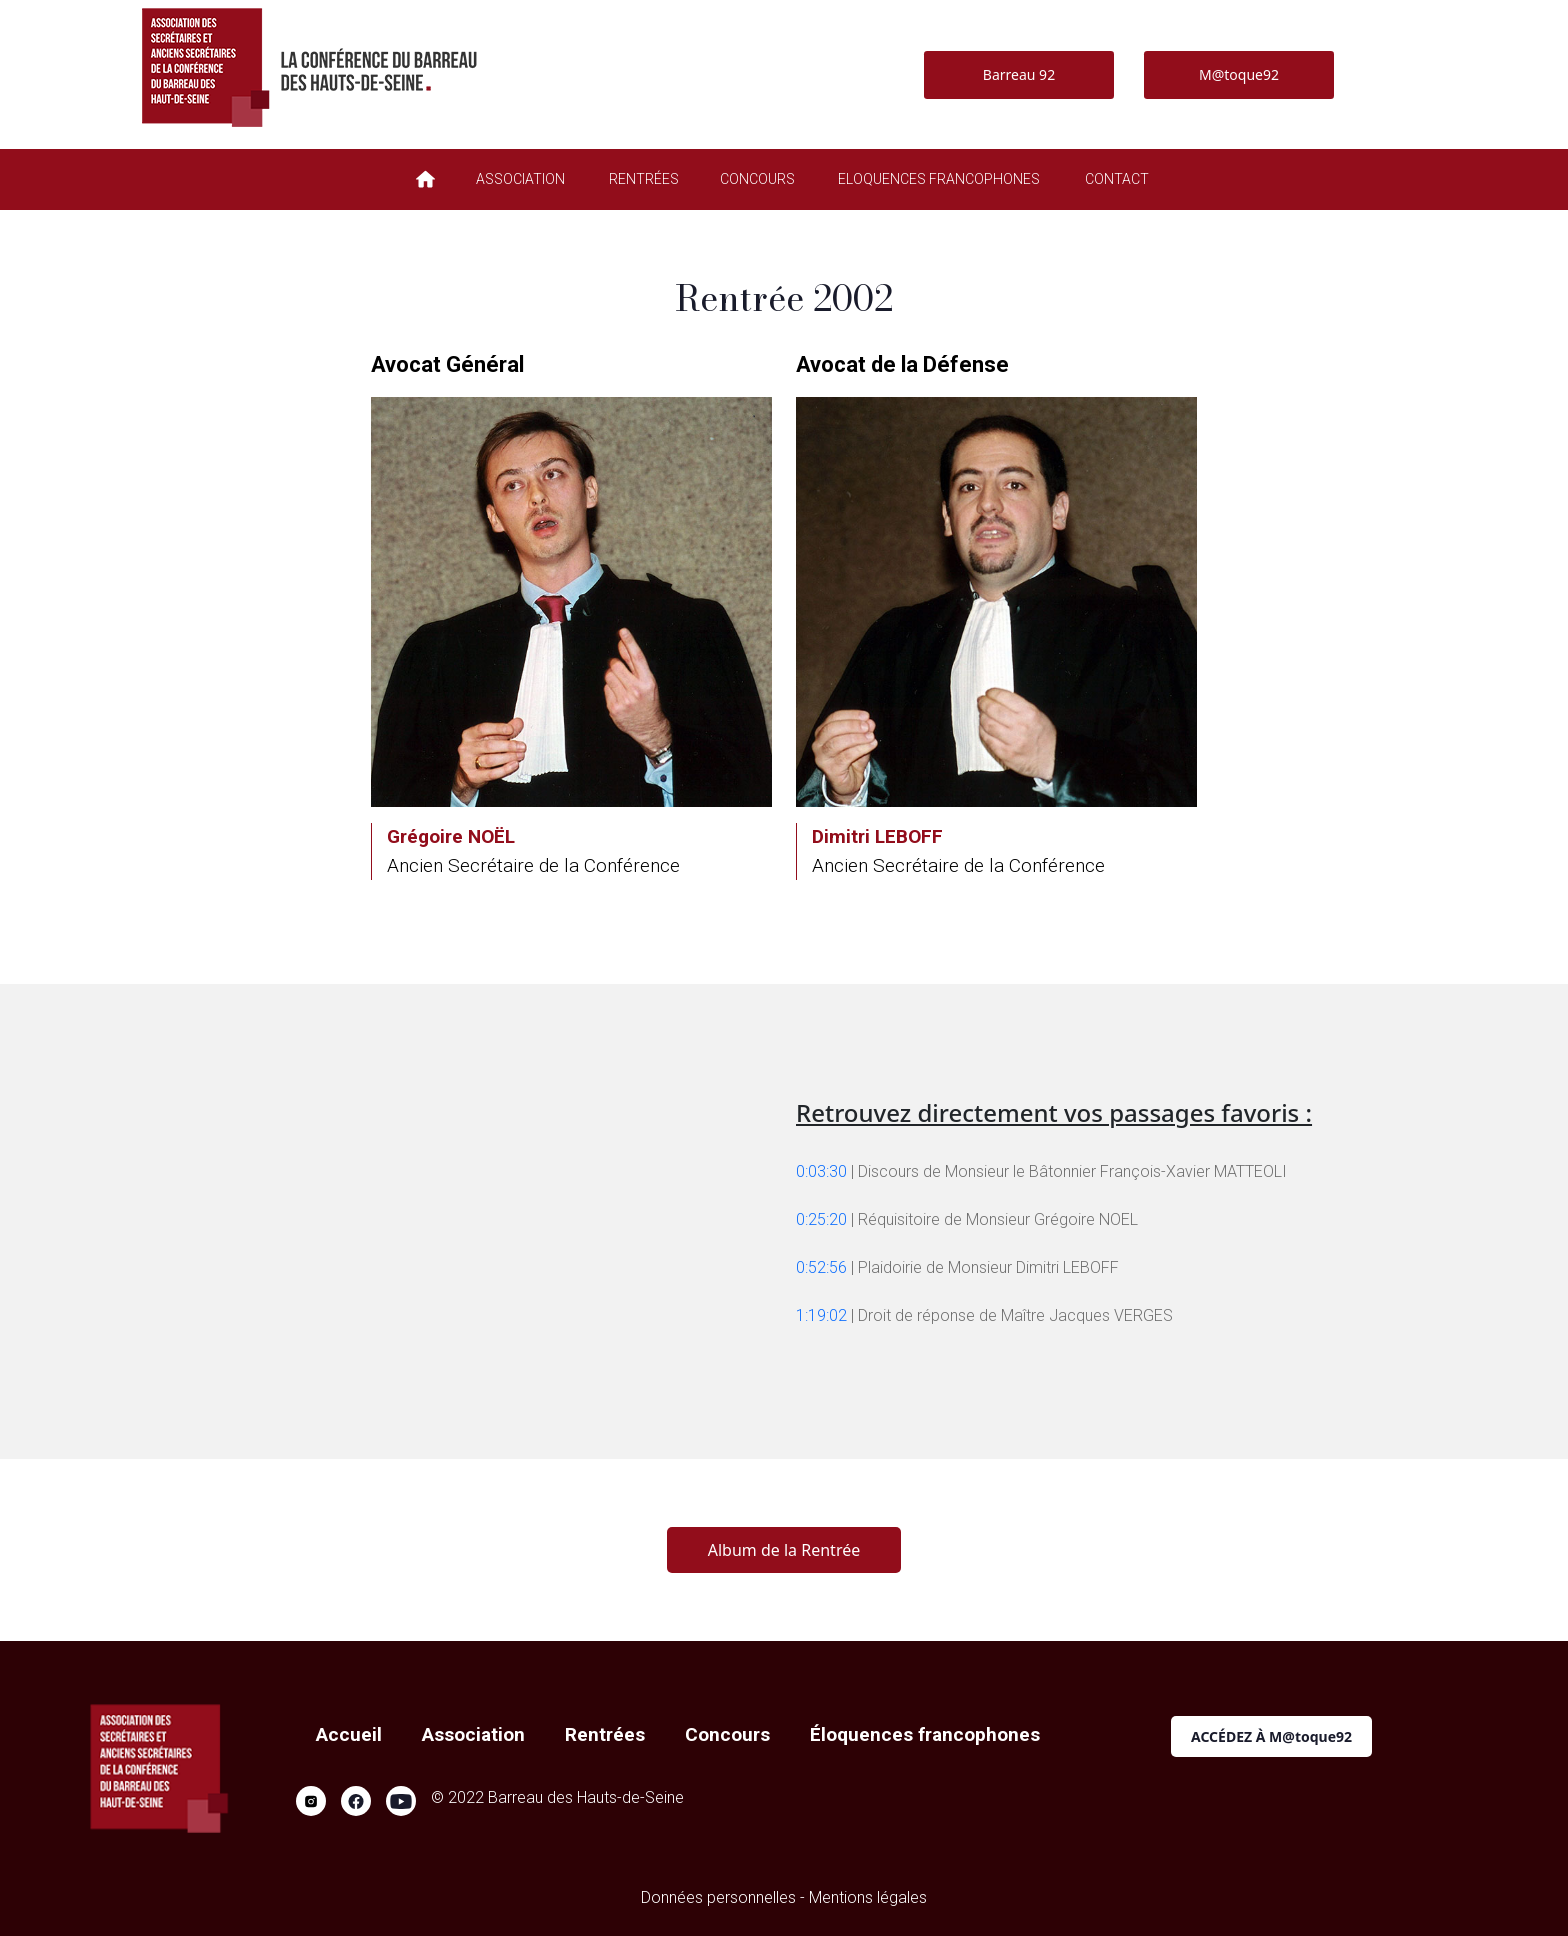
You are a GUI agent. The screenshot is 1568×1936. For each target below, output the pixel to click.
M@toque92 (1239, 74)
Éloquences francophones (925, 1734)
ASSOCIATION (520, 179)
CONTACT (1117, 179)
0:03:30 (821, 1171)
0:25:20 (821, 1219)
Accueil (349, 1734)
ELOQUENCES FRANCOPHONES (939, 179)
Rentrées (605, 1734)
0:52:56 (821, 1267)
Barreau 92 (1019, 74)
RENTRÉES (644, 179)
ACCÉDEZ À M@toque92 (1271, 1736)
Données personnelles (718, 1897)
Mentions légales (868, 1897)
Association (473, 1734)
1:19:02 (821, 1315)
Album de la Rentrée (784, 1550)
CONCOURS (757, 179)
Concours (727, 1734)
